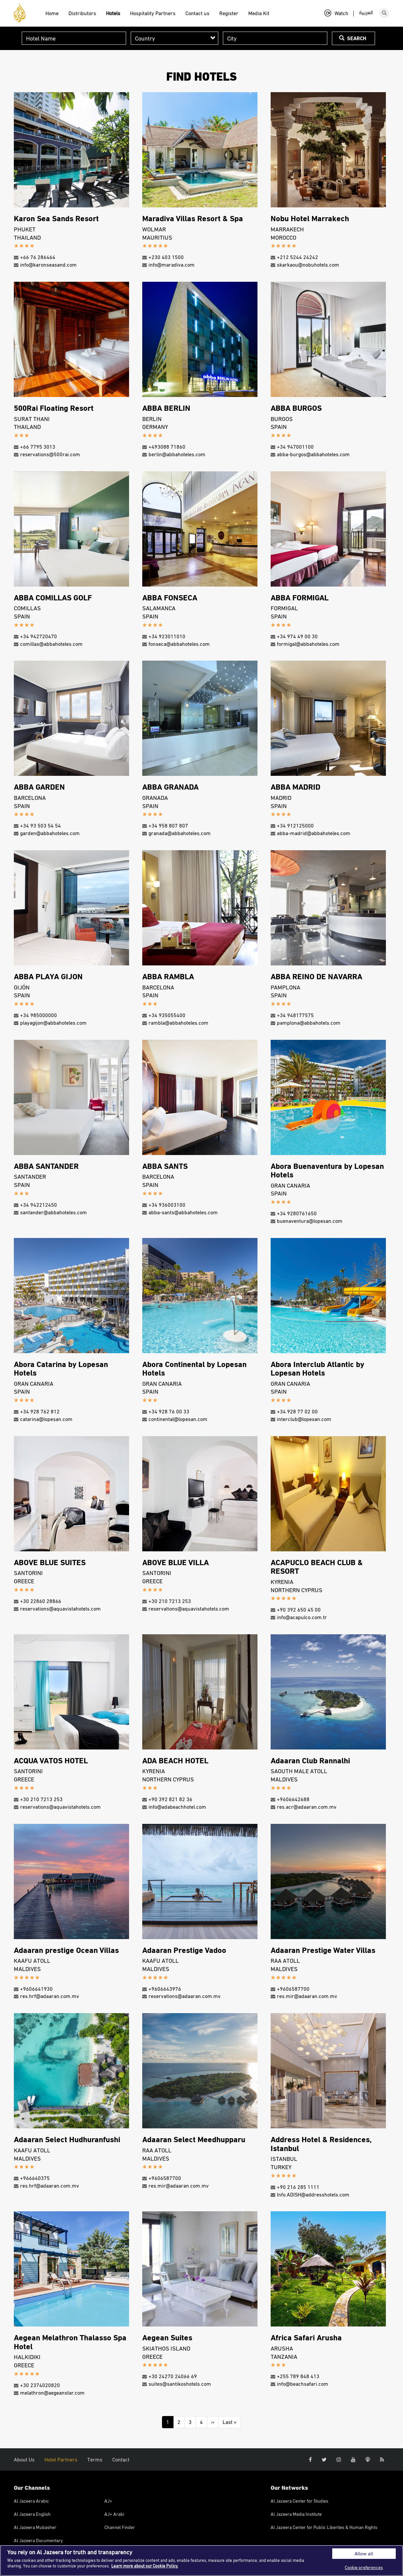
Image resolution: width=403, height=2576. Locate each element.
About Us (24, 2459)
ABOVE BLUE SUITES (50, 1562)
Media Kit (258, 13)
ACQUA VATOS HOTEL (51, 1760)
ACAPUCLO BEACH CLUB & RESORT (317, 1566)
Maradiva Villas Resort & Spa (192, 218)
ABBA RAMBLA (168, 976)
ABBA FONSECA (169, 597)
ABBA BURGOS (296, 407)
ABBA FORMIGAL (300, 597)
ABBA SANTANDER (46, 1165)
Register (228, 13)
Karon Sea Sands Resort (56, 218)
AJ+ (108, 2501)
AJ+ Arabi (114, 2514)
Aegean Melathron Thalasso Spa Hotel (70, 2341)
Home (52, 13)
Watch (336, 13)
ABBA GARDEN (39, 786)
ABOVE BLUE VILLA (175, 1562)
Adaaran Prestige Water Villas (323, 1950)
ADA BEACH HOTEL (175, 1760)
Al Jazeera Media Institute (296, 2514)
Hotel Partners (60, 2459)
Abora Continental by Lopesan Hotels (194, 1368)
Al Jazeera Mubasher (35, 2527)
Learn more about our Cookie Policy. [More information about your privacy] (144, 2565)
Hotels (113, 13)
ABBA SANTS (165, 1165)
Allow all (364, 2553)
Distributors (82, 13)
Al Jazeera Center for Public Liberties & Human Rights (324, 2527)
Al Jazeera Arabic (31, 2501)
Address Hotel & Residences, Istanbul (321, 2143)
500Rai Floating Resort (54, 407)
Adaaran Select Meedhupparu (193, 2139)
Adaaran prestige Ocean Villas (66, 1950)
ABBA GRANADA (170, 786)
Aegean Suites (167, 2337)
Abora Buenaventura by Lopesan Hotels (327, 1170)
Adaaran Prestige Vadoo (184, 1950)
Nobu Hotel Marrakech (310, 218)
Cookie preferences (364, 2567)
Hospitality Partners (152, 13)
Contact (120, 2459)
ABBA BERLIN (166, 407)
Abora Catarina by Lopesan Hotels (61, 1368)
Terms (94, 2459)
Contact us (197, 13)
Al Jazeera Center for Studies (299, 2501)
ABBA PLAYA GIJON (48, 976)
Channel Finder (119, 2527)
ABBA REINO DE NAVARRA (316, 976)
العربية (366, 13)
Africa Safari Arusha (306, 2337)
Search (352, 38)
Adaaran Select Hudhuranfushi (67, 2139)
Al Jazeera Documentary (38, 2540)
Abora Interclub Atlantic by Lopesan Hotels (317, 1368)
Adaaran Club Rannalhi (310, 1760)
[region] (201, 2560)
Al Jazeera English (32, 2514)
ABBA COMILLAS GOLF (53, 597)
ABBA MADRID (295, 786)
